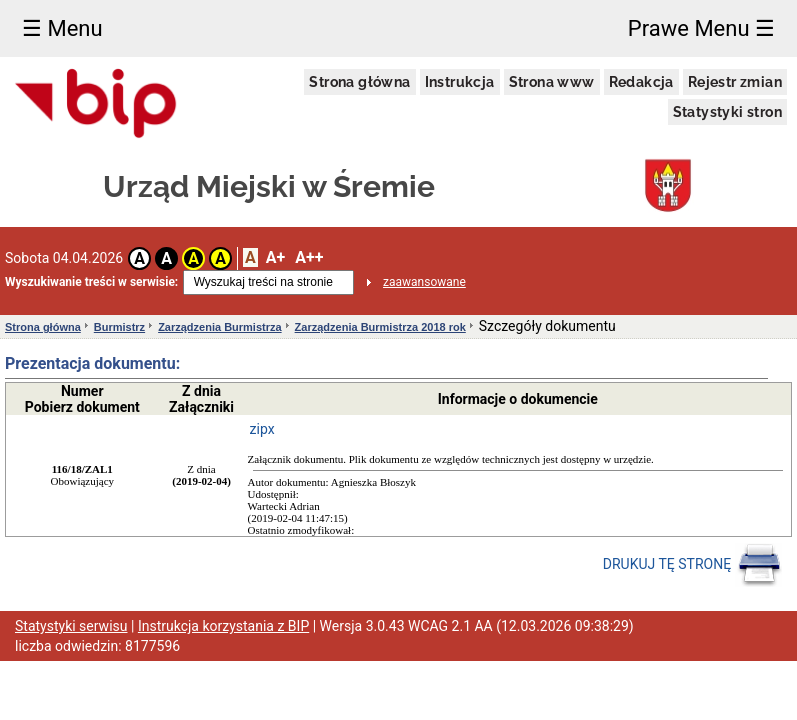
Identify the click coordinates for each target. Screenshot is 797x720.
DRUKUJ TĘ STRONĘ (692, 565)
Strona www (552, 82)
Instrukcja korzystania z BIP (223, 626)
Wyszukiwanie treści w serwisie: (91, 282)
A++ (309, 257)
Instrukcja (460, 82)
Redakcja (641, 82)
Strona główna (359, 82)
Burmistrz (119, 327)
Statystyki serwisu (71, 626)
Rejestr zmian (735, 82)
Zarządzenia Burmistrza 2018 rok (380, 327)
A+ (275, 257)
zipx (262, 429)
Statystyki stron (727, 112)
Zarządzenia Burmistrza (219, 327)
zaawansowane (424, 282)
